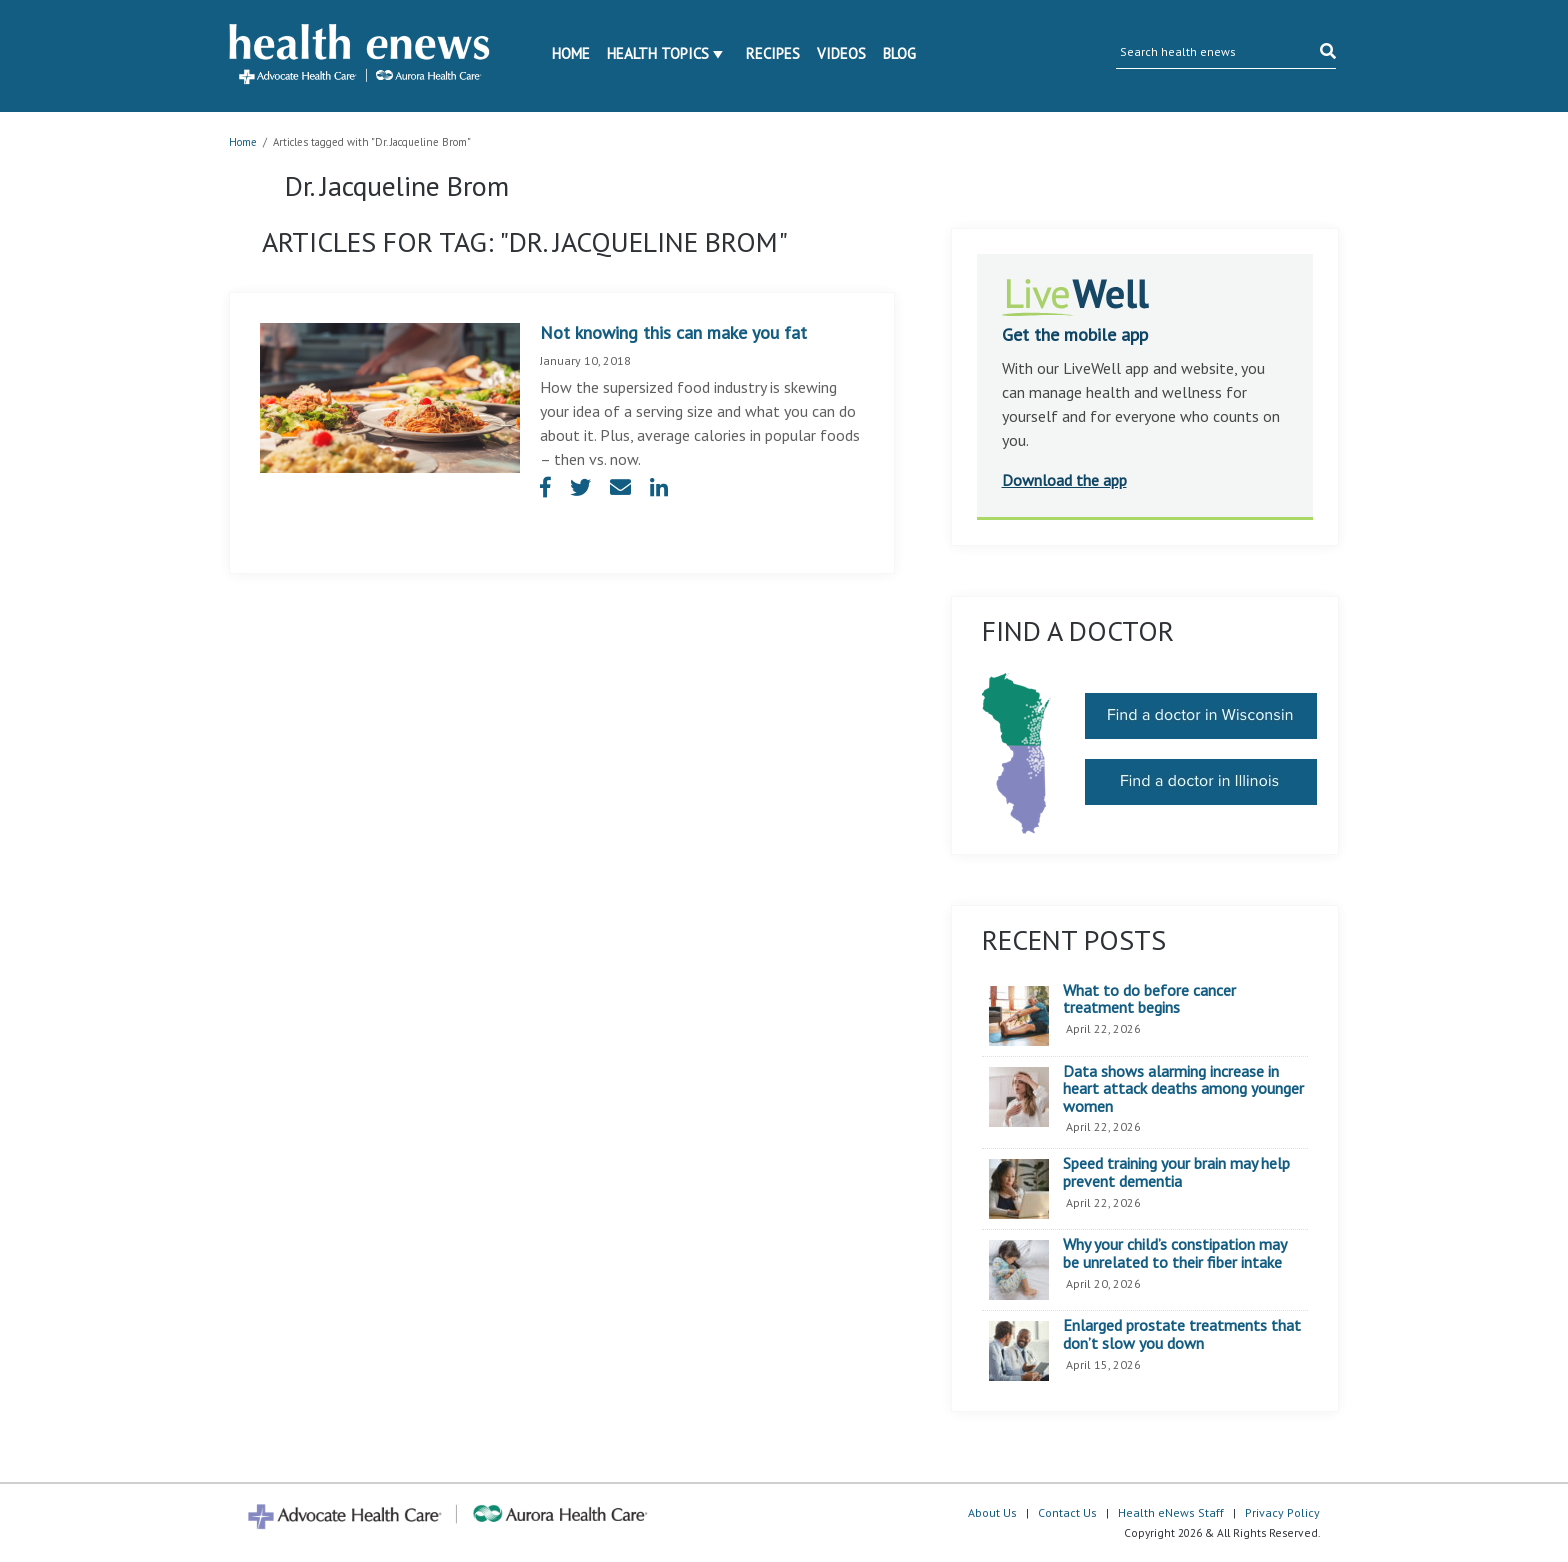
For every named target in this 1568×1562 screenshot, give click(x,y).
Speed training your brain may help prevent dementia (1176, 1172)
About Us (992, 1512)
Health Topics (658, 53)
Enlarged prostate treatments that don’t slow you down (1182, 1334)
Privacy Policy (1282, 1512)
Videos (841, 53)
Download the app (1064, 480)
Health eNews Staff (1171, 1512)
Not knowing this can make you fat (673, 332)
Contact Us (1067, 1512)
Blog (899, 53)
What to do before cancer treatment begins (1149, 999)
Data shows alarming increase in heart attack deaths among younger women (1183, 1089)
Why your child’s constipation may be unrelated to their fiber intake (1174, 1253)
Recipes (773, 53)
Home (571, 53)
